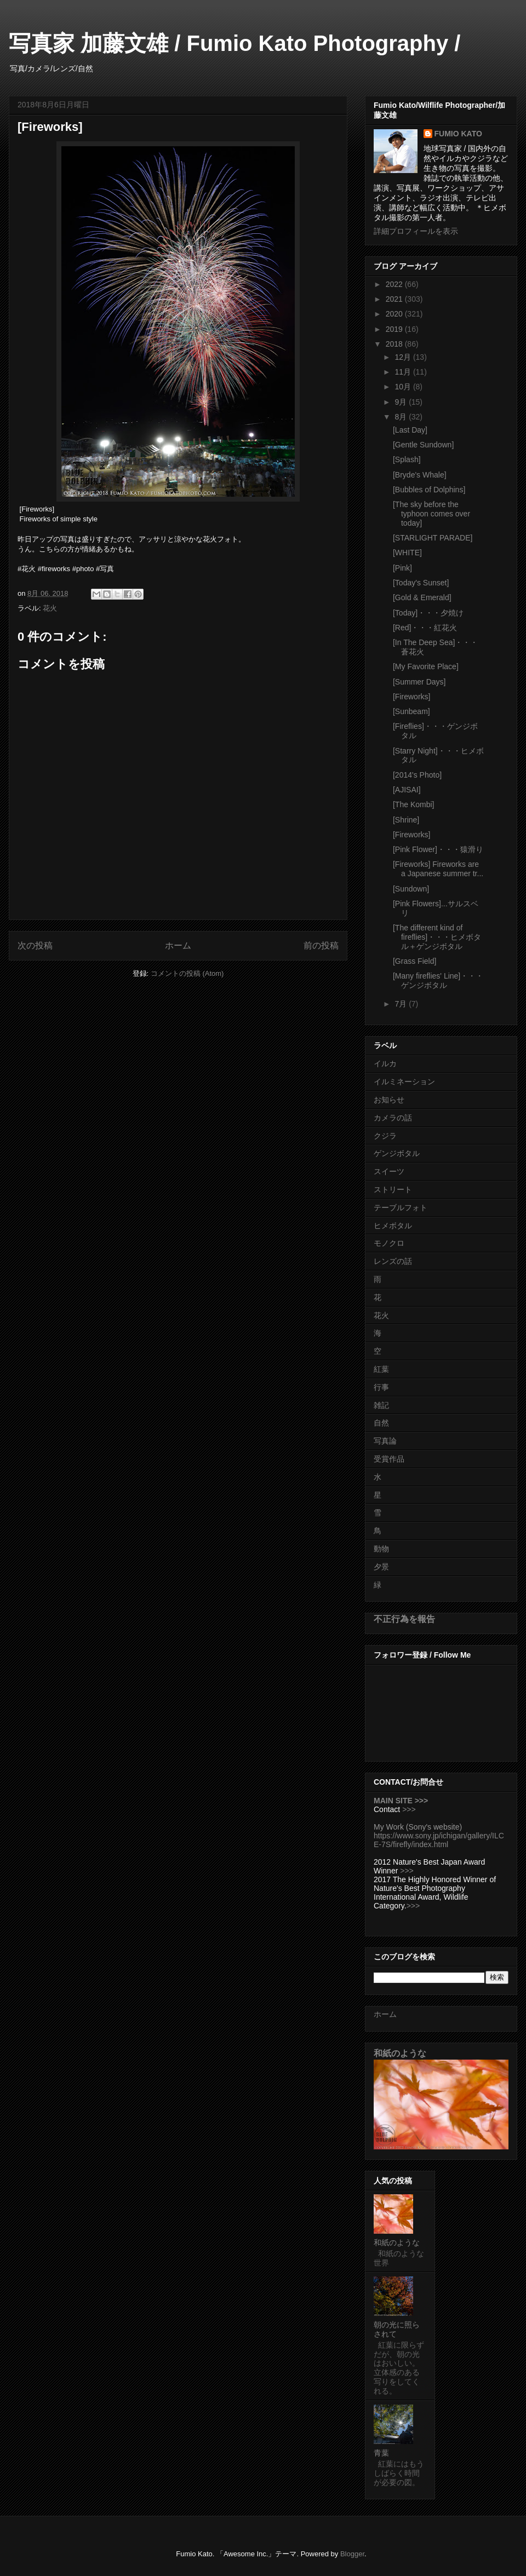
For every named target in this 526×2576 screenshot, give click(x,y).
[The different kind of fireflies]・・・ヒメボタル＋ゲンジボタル (437, 937)
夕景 (381, 1566)
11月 (404, 371)
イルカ (385, 1063)
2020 (395, 313)
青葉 (381, 2452)
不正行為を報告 (404, 1619)
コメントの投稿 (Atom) (187, 973)
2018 (395, 344)
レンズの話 (393, 1261)
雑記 (381, 1405)
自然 (381, 1422)
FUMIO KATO (458, 133)
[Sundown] (411, 888)
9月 (402, 402)
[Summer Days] (419, 681)
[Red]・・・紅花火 (425, 627)
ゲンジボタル (397, 1153)
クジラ (385, 1135)
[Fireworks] (411, 696)
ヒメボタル (393, 1225)
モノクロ (389, 1243)
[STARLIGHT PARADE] (432, 537)
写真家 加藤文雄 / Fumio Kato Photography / (234, 43)
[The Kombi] (413, 804)
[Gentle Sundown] (423, 444)
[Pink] (402, 568)
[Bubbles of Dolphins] (429, 489)
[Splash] (407, 459)
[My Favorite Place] (426, 666)
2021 (395, 299)
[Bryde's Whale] (420, 474)
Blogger (352, 2554)
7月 (402, 1003)
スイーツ (389, 1171)
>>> (409, 1809)
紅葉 (381, 1369)
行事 (381, 1387)
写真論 (385, 1440)
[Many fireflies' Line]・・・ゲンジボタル (438, 980)
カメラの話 (393, 1117)
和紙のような (400, 2053)
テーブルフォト (400, 1207)
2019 (395, 329)
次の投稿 (35, 945)
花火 (50, 608)
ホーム (178, 945)
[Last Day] (410, 430)
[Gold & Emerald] (422, 597)
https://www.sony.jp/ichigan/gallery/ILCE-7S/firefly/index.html (439, 1840)
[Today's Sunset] (421, 582)
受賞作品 (389, 1458)
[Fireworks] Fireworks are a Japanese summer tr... (438, 869)
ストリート (393, 1189)
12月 (404, 357)
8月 (402, 416)
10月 (404, 386)
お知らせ (389, 1099)
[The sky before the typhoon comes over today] (431, 513)
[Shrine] (406, 819)
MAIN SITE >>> (401, 1800)
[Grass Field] (414, 961)
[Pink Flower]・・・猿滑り (438, 849)
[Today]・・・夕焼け (428, 612)
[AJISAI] (407, 789)
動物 (381, 1548)
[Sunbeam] (411, 711)
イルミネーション (404, 1081)
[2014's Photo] (417, 775)
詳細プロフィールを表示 (416, 231)
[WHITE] (407, 552)
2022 (395, 284)
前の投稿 (321, 945)
